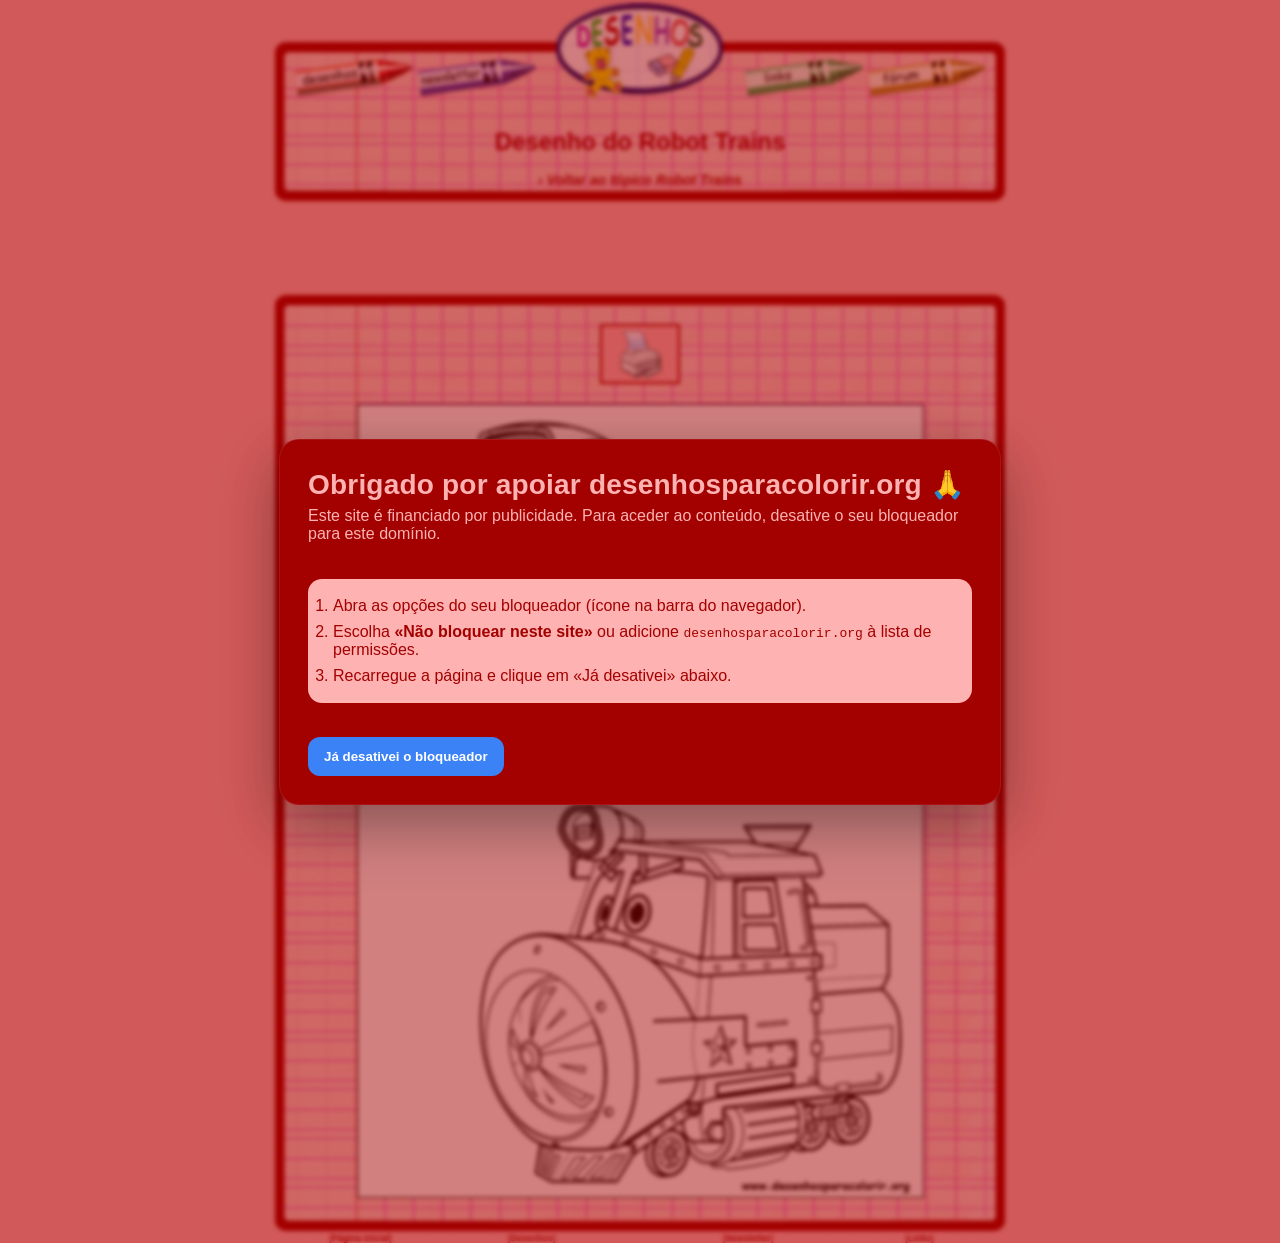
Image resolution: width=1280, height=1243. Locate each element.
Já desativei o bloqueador (406, 756)
